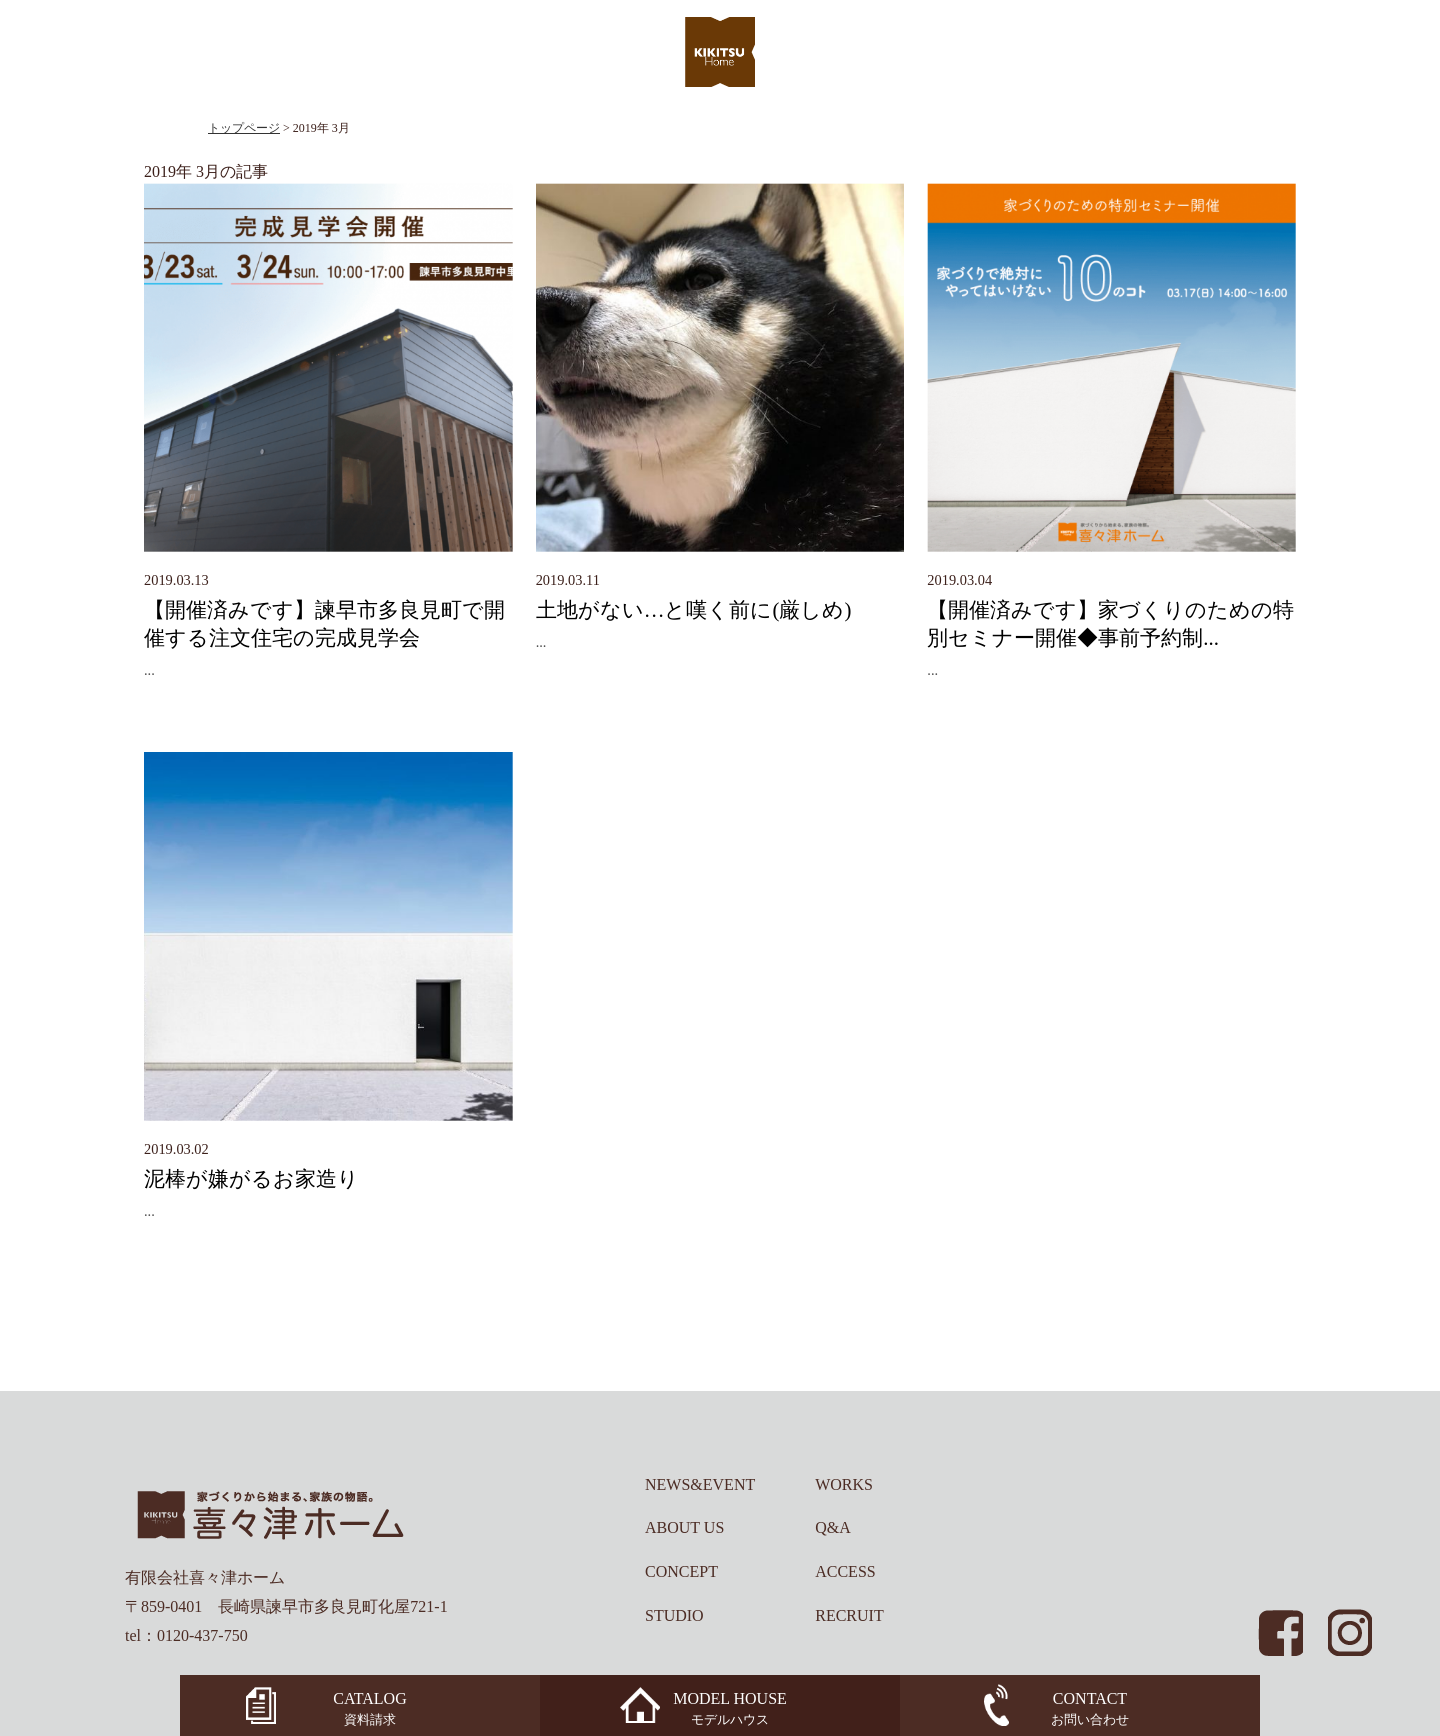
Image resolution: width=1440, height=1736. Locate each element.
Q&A (833, 1527)
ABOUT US (684, 1527)
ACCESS (845, 1571)
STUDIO (674, 1615)
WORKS (844, 1484)
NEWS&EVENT (700, 1484)
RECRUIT (849, 1615)
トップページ (244, 128)
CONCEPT (681, 1571)
